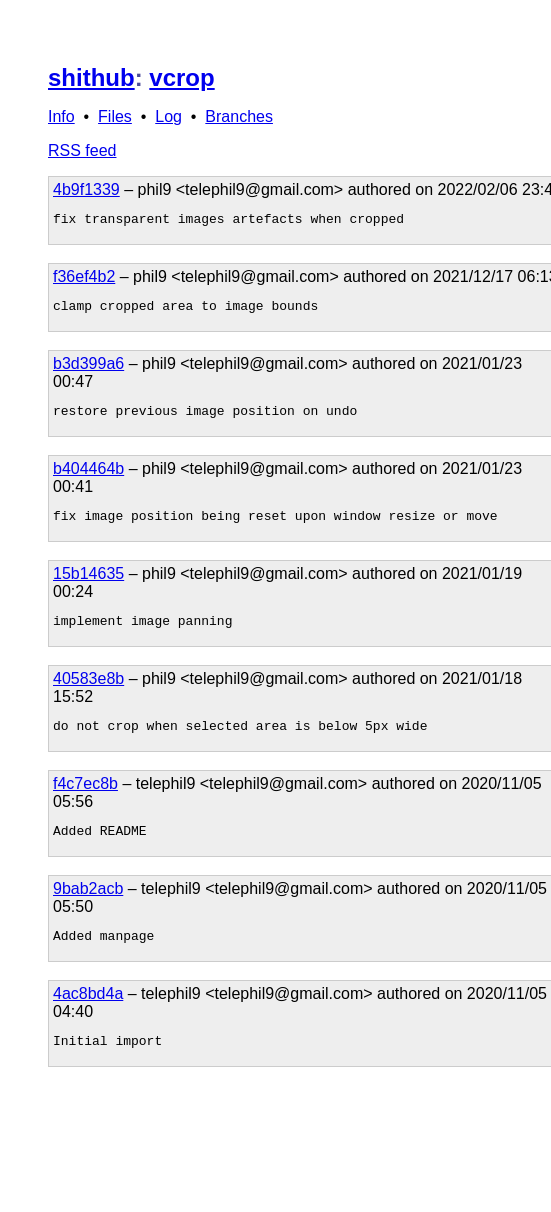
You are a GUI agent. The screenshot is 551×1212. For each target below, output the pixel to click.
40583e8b (88, 693)
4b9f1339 (86, 189)
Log (168, 116)
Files (115, 116)
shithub (91, 77)
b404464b (88, 477)
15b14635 (88, 585)
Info (61, 116)
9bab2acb (88, 909)
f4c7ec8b (85, 801)
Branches (239, 116)
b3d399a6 (88, 369)
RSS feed (82, 150)
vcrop (181, 77)
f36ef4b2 (84, 279)
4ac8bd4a (88, 1017)
